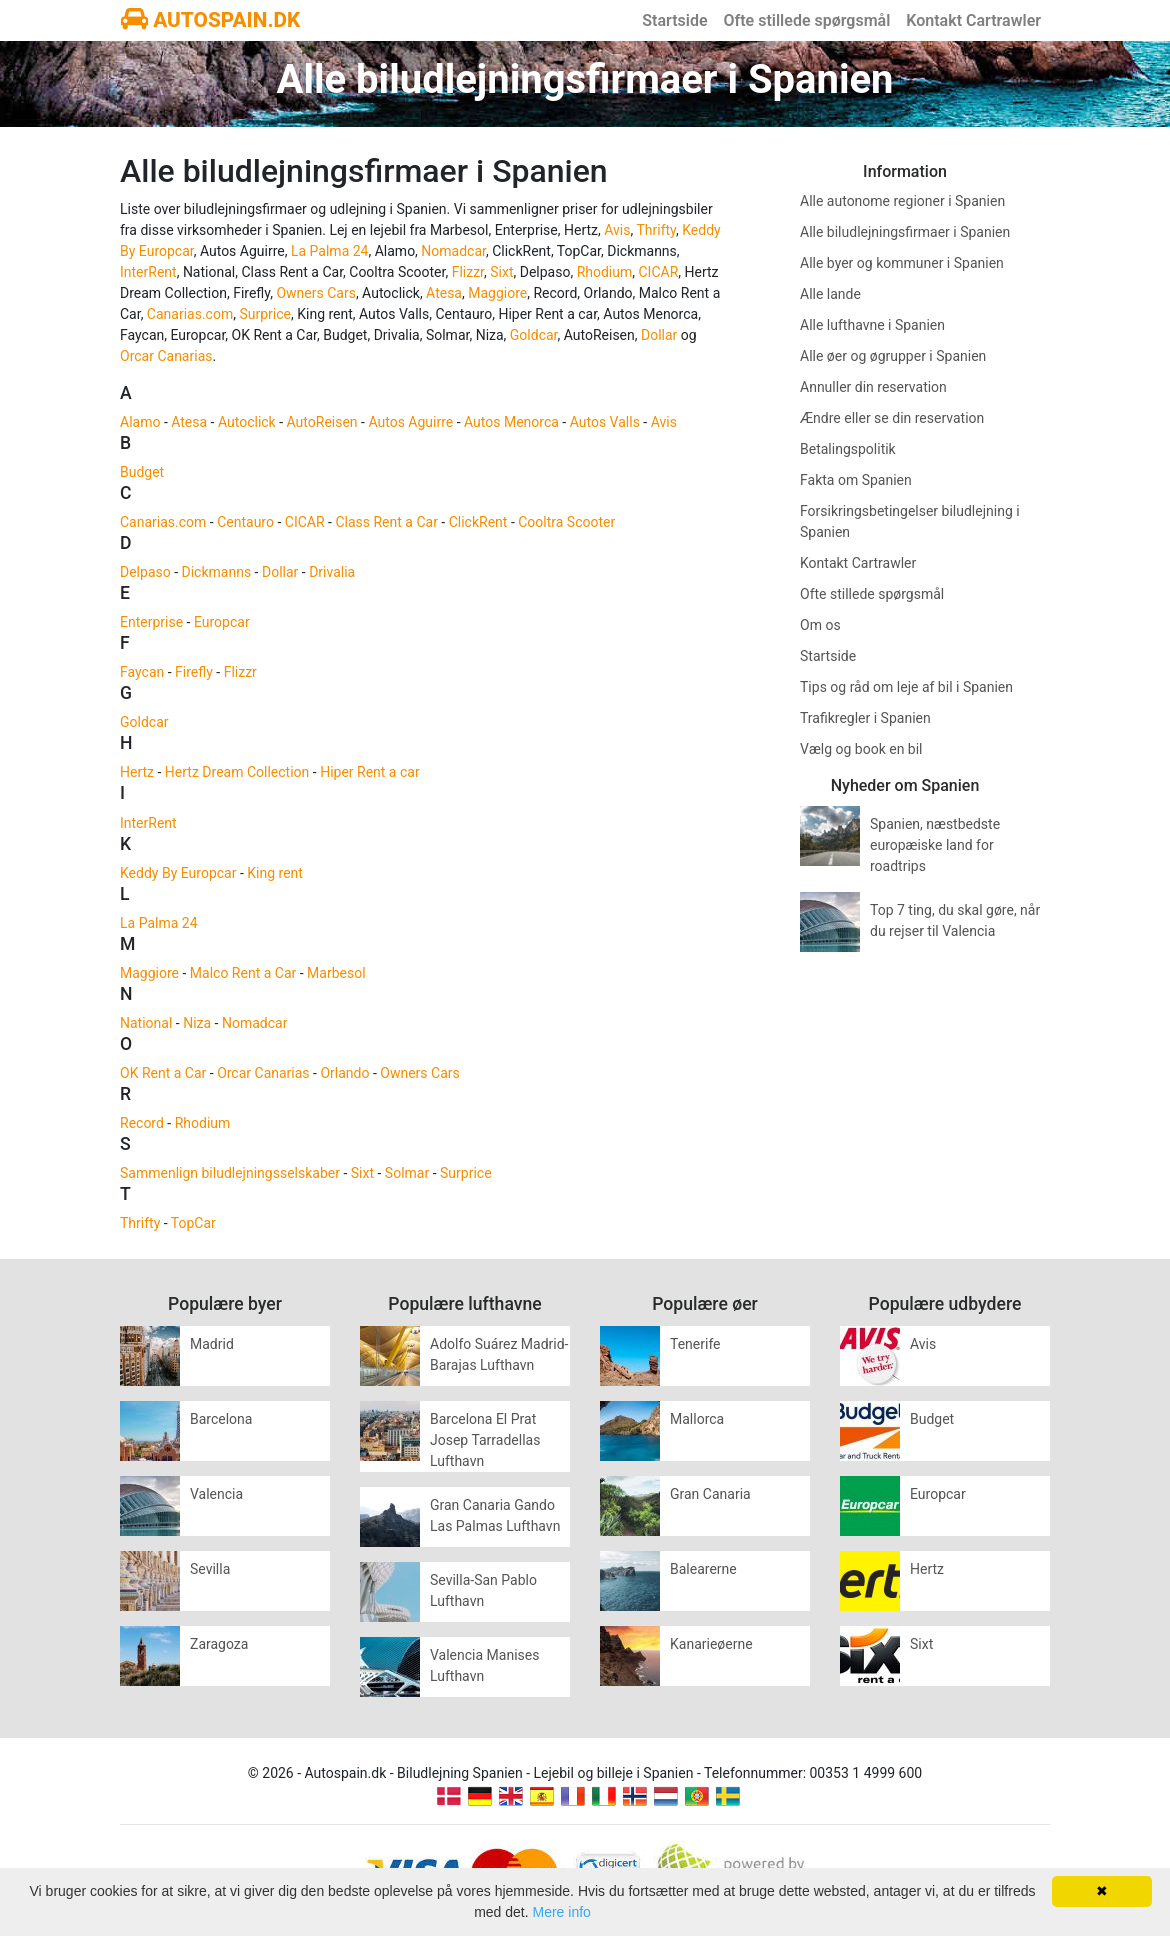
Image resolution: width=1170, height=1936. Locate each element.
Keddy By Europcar (178, 873)
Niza (197, 1023)
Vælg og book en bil (861, 749)
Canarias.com (190, 314)
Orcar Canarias (166, 356)
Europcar (222, 622)
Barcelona (221, 1419)
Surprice (265, 314)
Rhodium (605, 272)
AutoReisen (322, 422)
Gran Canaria (710, 1494)
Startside (674, 20)
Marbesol (336, 973)
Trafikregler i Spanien (865, 718)
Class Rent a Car (386, 522)
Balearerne (703, 1569)
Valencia (216, 1494)
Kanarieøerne (711, 1644)
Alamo (140, 422)
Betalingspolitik (848, 449)
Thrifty (656, 230)
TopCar (193, 1223)
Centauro (245, 522)
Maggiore (497, 293)
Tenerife (695, 1344)
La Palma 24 (330, 251)
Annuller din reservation (873, 387)
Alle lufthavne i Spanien (872, 325)
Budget (142, 472)
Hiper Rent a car (370, 772)
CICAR (659, 272)
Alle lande (830, 294)
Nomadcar (453, 251)
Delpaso (145, 572)
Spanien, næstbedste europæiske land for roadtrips (935, 845)
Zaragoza (219, 1644)
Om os (820, 625)
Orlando (344, 1073)
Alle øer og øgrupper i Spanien (893, 356)
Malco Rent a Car (243, 973)
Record (142, 1123)
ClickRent (478, 522)
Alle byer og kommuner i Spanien (902, 263)
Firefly (194, 672)
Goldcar (534, 335)
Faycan (142, 672)
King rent (275, 873)
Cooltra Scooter (566, 522)
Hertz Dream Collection (237, 772)
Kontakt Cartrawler (973, 20)
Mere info (562, 1912)
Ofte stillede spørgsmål (807, 20)
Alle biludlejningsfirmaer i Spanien (905, 232)
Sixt (501, 272)
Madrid (212, 1344)
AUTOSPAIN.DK (210, 20)
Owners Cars (315, 293)
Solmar (407, 1173)
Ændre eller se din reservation (892, 418)
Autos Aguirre (410, 422)
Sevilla (210, 1569)
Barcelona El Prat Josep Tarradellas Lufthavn (485, 1440)
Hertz (137, 772)
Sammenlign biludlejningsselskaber (230, 1173)
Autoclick (247, 422)
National (146, 1023)
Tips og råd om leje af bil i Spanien (906, 687)
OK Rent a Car (163, 1073)
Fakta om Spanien (856, 480)
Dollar (659, 335)
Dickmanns (217, 572)
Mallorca (697, 1419)
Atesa (444, 293)
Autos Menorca (511, 422)
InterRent (148, 272)
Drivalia (332, 572)
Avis (617, 230)
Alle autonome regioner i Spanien (902, 201)
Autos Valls (605, 422)
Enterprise (151, 622)
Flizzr (468, 272)
